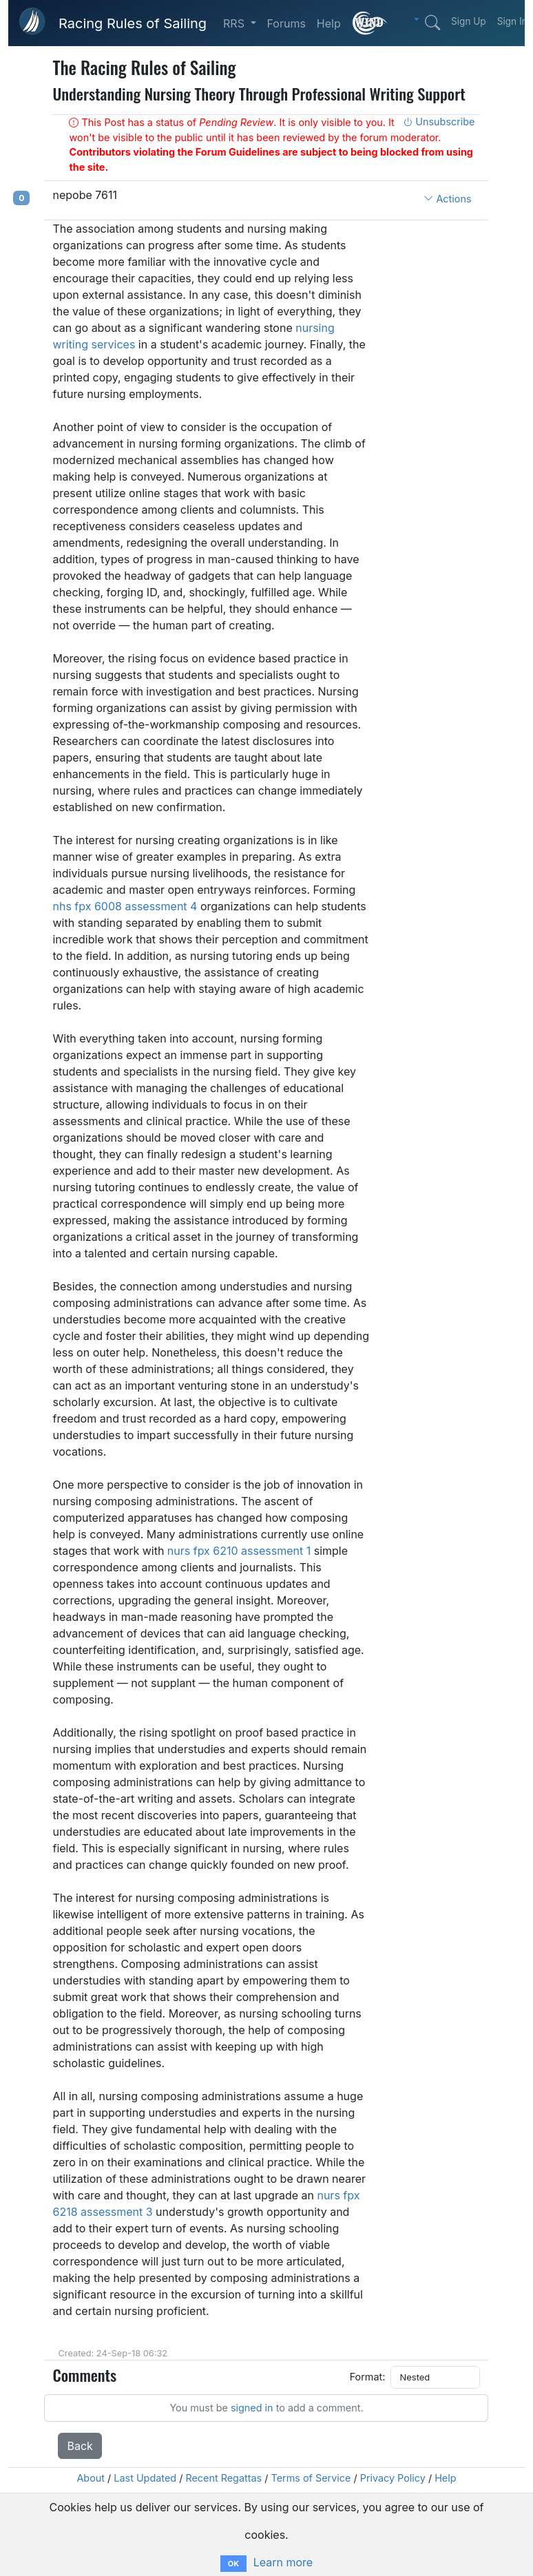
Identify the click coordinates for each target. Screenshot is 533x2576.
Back (79, 2446)
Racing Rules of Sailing (133, 23)
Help (329, 23)
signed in (252, 2407)
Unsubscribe (438, 121)
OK (233, 2563)
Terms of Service (311, 2478)
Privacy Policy (393, 2478)
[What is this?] (370, 23)
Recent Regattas (223, 2478)
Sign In (512, 21)
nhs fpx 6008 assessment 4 (124, 906)
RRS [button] (235, 23)
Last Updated (145, 2478)
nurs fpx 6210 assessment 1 (239, 1551)
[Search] (432, 23)
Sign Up (468, 21)
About (90, 2478)
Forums (286, 23)
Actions (447, 199)
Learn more (283, 2562)
